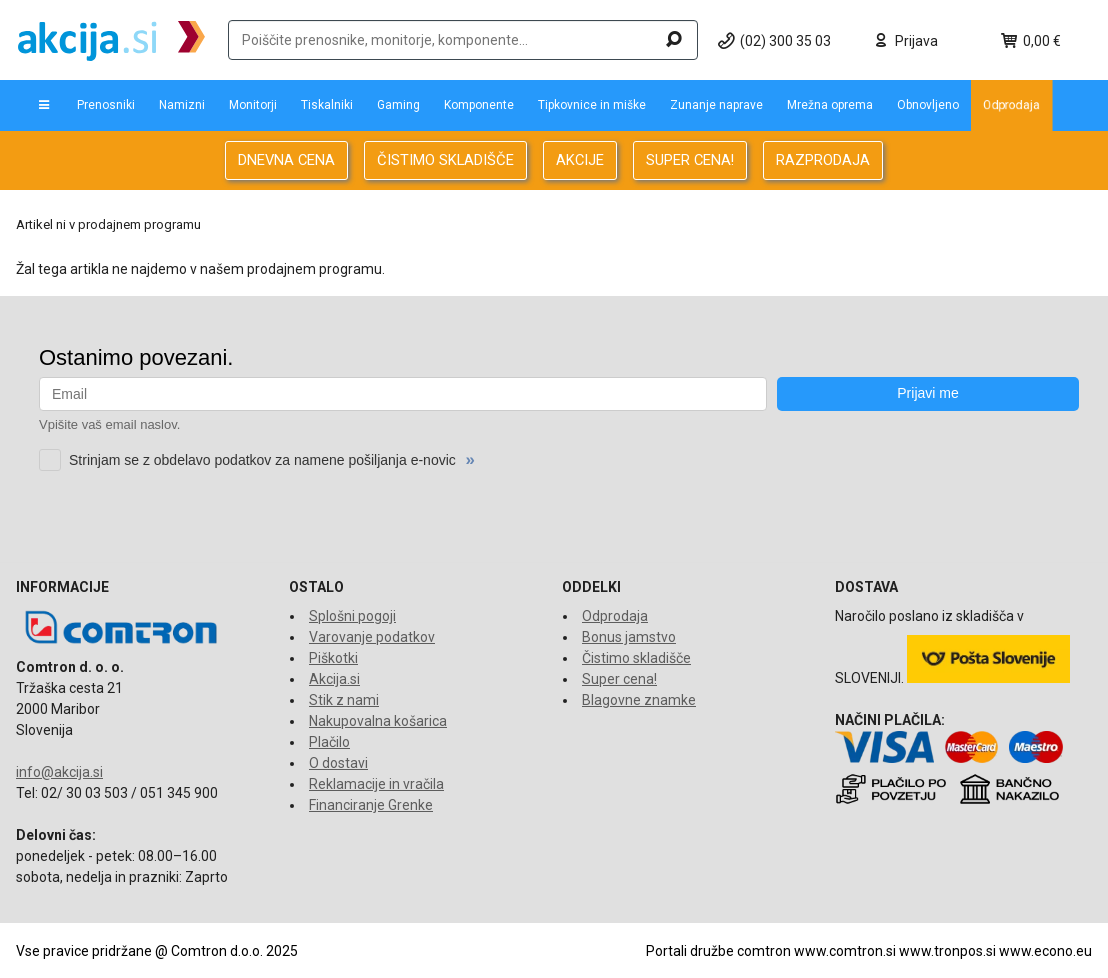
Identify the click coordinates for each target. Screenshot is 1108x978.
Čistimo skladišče (636, 658)
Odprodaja (1011, 105)
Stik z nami (344, 700)
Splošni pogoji (352, 616)
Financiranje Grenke (371, 805)
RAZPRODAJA (823, 160)
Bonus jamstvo (629, 637)
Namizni (182, 105)
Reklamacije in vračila (376, 784)
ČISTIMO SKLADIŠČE (445, 160)
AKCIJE (580, 160)
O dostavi (338, 763)
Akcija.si (334, 679)
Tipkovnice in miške (592, 105)
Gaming (398, 105)
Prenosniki (106, 105)
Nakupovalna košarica (378, 721)
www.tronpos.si (947, 951)
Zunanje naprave (716, 105)
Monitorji (253, 105)
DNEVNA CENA (286, 160)
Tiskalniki (327, 105)
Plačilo (329, 742)
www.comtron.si (845, 951)
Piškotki (333, 658)
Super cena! (619, 679)
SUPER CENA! (690, 160)
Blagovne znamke (639, 700)
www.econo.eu (1045, 951)
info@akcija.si (59, 772)
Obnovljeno (928, 105)
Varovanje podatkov (372, 637)
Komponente (479, 105)
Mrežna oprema (830, 105)
